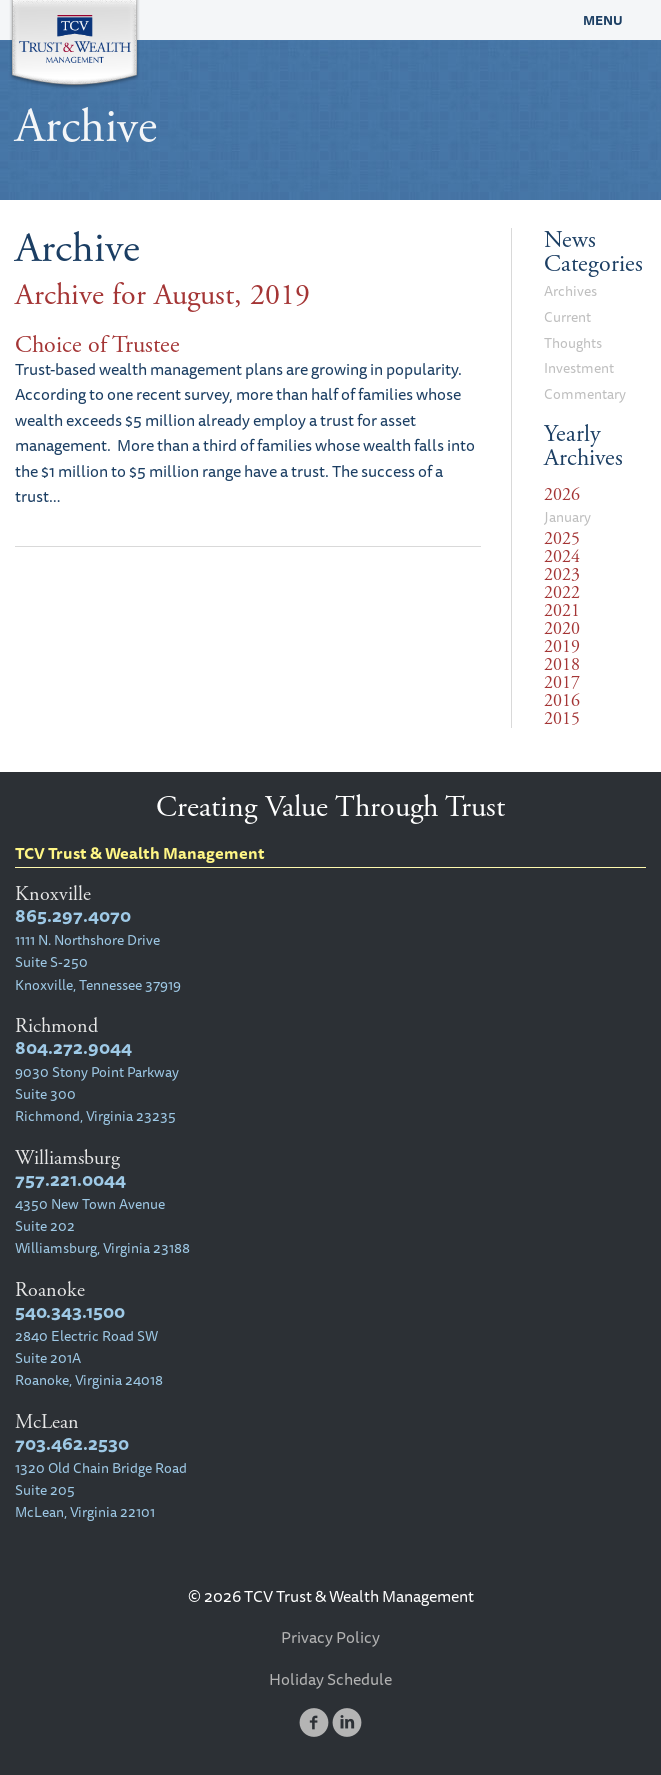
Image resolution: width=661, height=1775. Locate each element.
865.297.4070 (73, 915)
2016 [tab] (562, 701)
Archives (570, 291)
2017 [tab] (562, 683)
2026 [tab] (562, 495)
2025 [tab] (562, 539)
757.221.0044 (70, 1179)
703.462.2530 (72, 1443)
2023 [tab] (562, 575)
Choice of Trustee (97, 345)
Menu (603, 20)
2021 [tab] (562, 611)
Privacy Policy (330, 1637)
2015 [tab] (562, 719)
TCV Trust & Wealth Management (248, 20)
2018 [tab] (562, 665)
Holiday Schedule (330, 1679)
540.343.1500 (70, 1311)
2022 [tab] (562, 593)
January (567, 517)
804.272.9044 (73, 1047)
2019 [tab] (562, 647)
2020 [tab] (562, 629)
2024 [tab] (562, 557)
